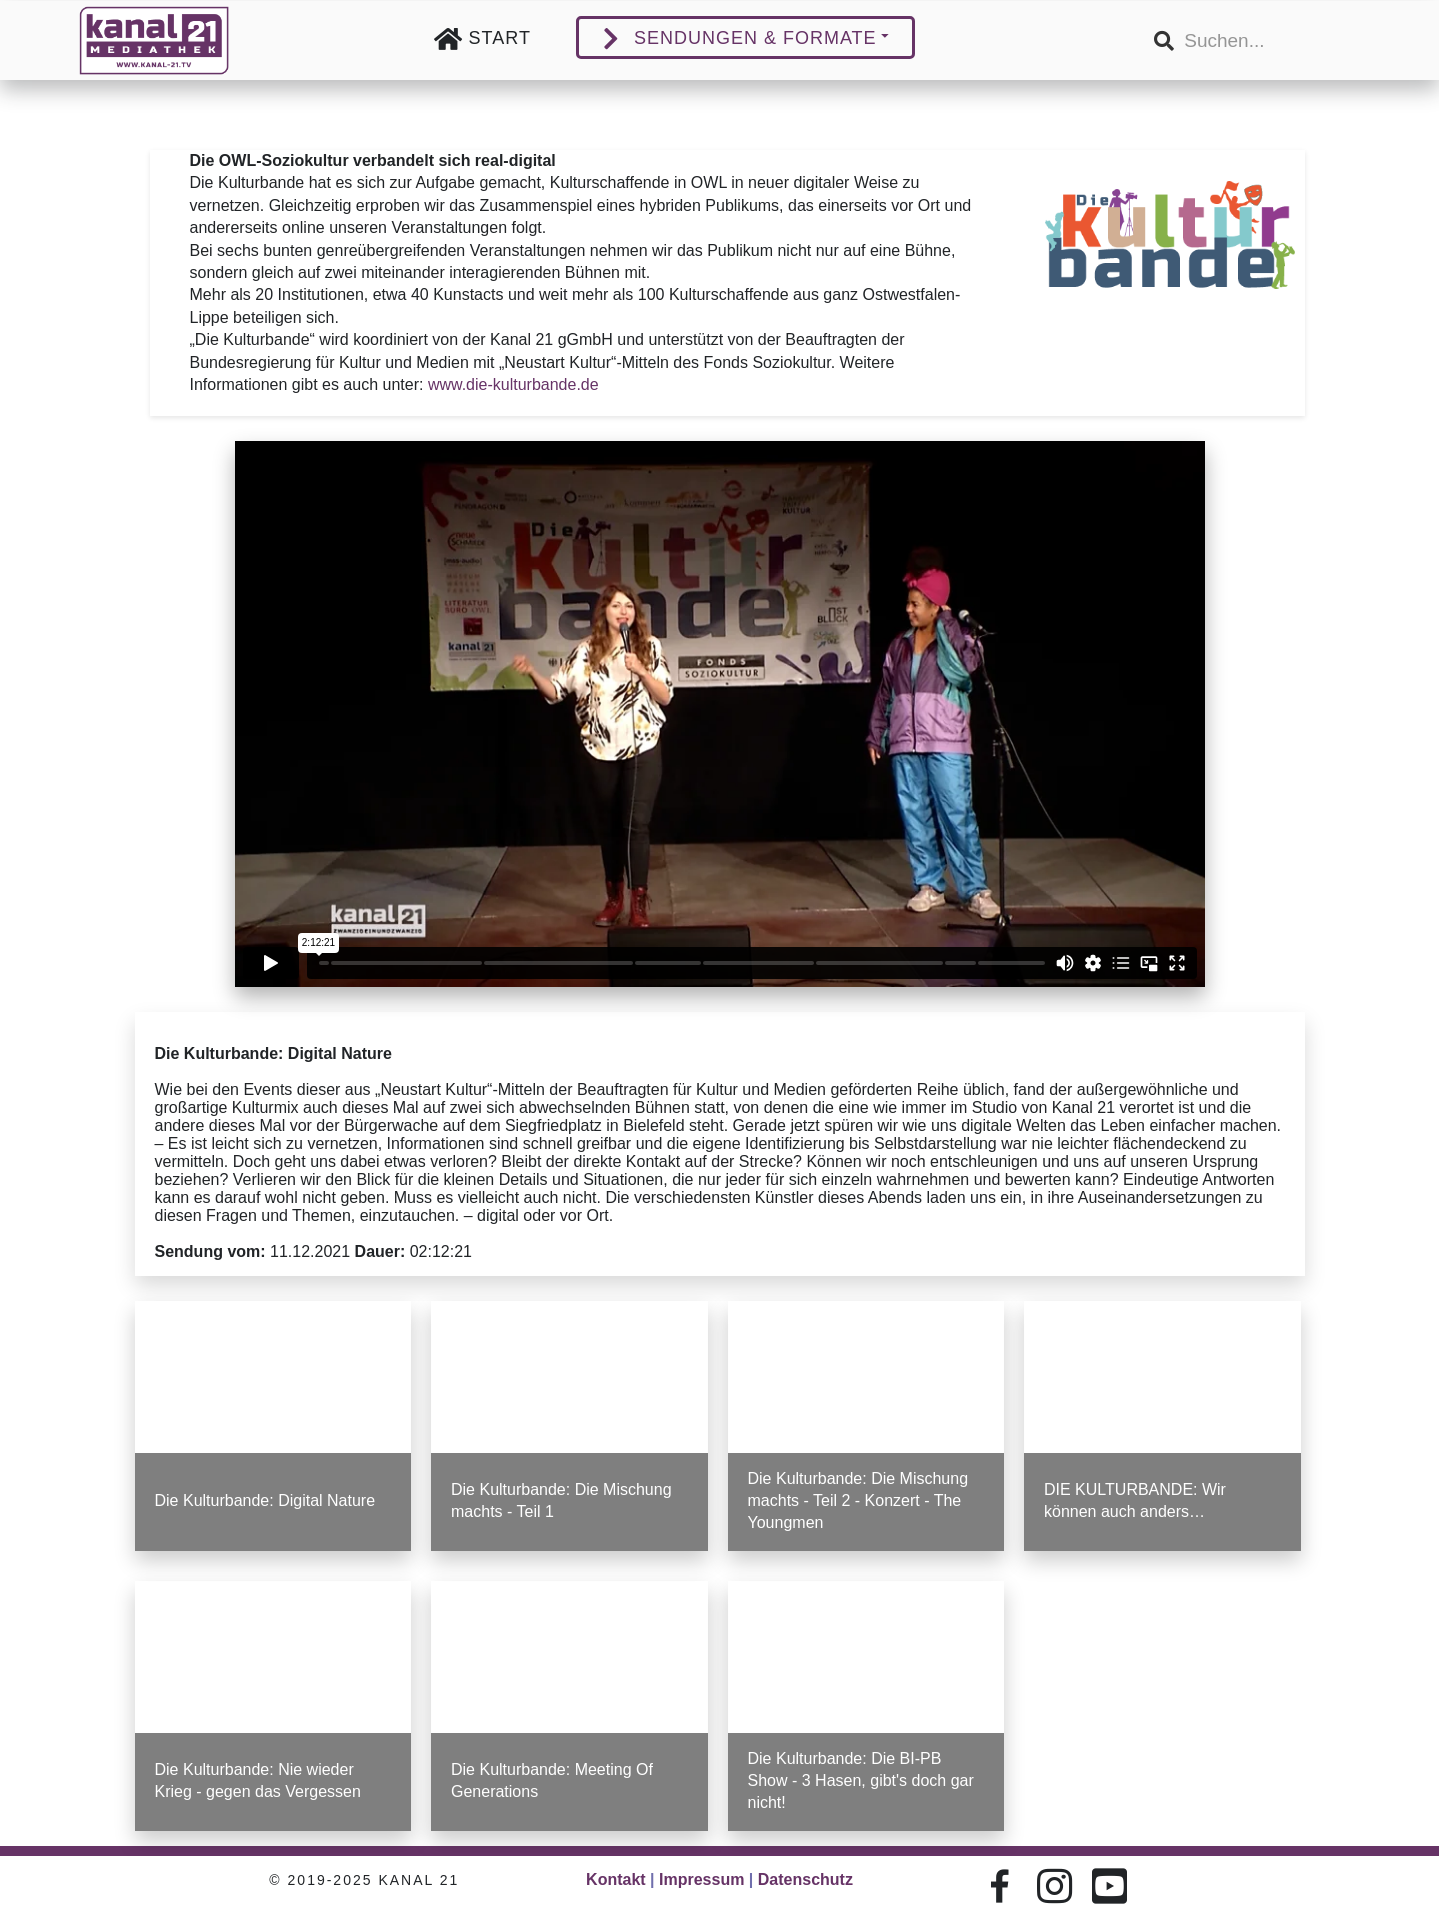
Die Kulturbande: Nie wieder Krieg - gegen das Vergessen (259, 1778)
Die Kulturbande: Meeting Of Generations (553, 1778)
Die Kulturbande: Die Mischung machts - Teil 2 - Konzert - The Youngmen (857, 1499)
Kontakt (616, 1879)
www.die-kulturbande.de (513, 385)
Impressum (701, 1879)
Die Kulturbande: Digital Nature (266, 1499)
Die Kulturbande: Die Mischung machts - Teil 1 (562, 1499)
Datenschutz (805, 1879)
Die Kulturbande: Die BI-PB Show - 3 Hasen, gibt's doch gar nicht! (860, 1778)
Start (500, 38)
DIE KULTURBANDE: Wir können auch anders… (1134, 1499)
